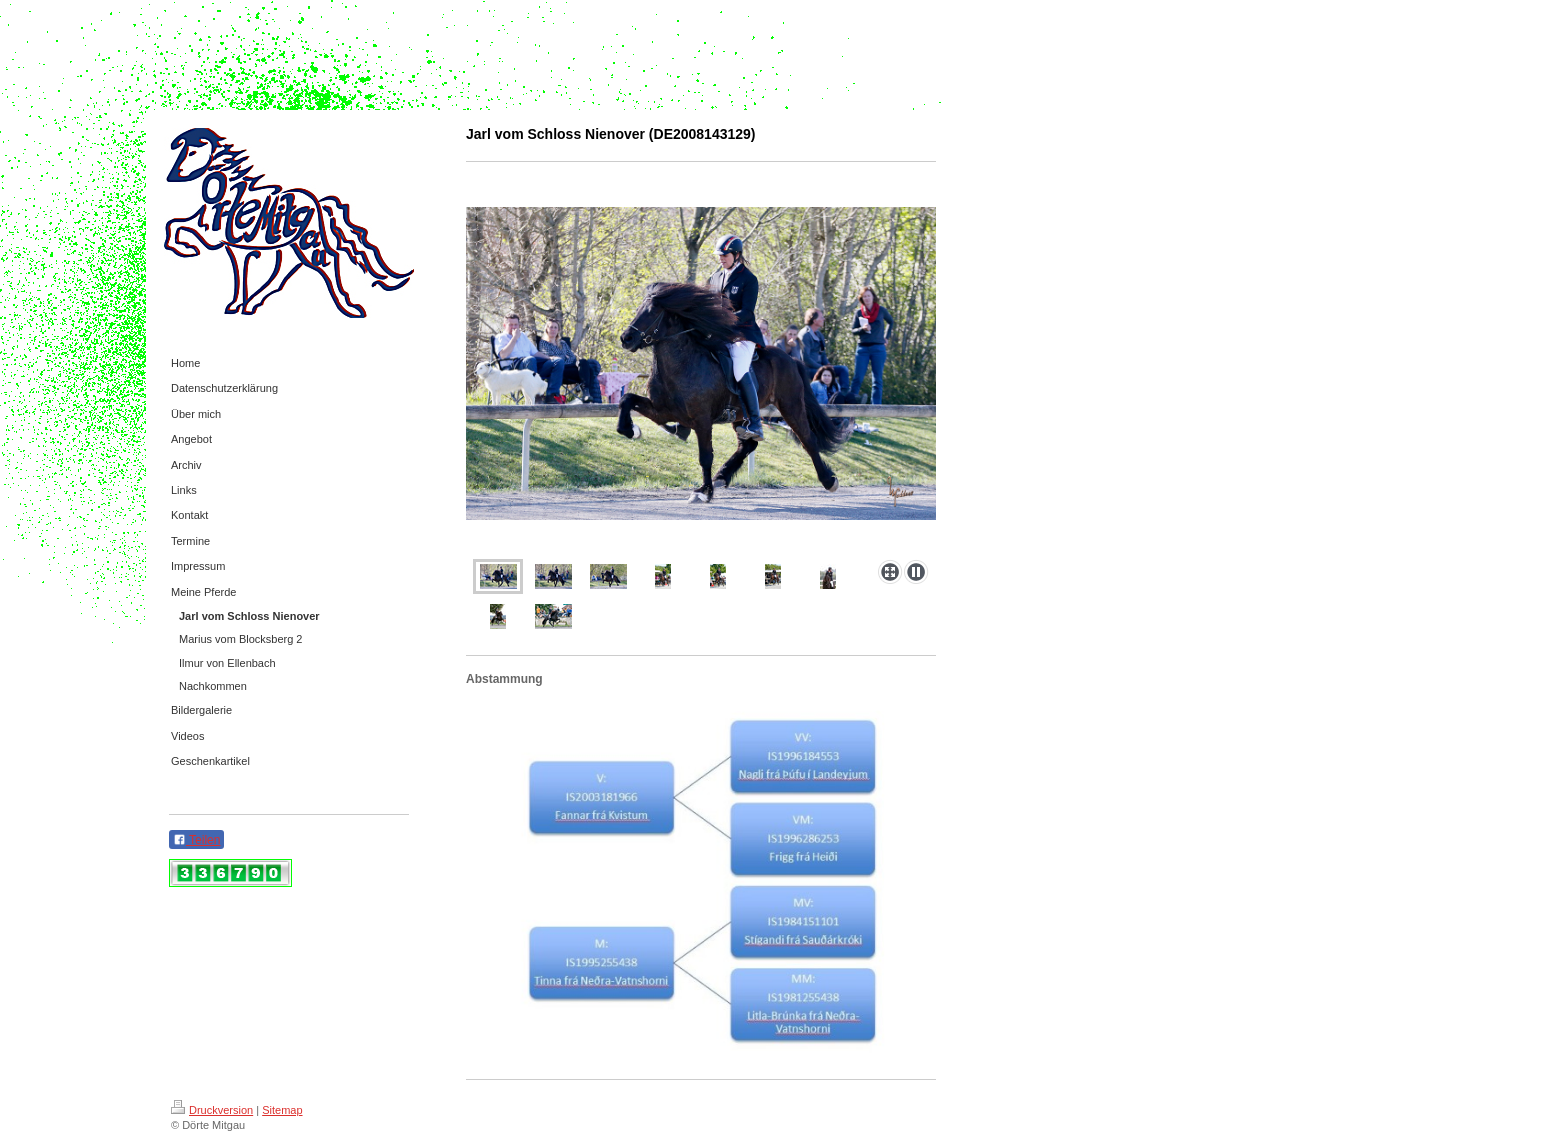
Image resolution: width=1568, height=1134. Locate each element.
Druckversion (212, 1110)
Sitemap (282, 1110)
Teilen (196, 840)
